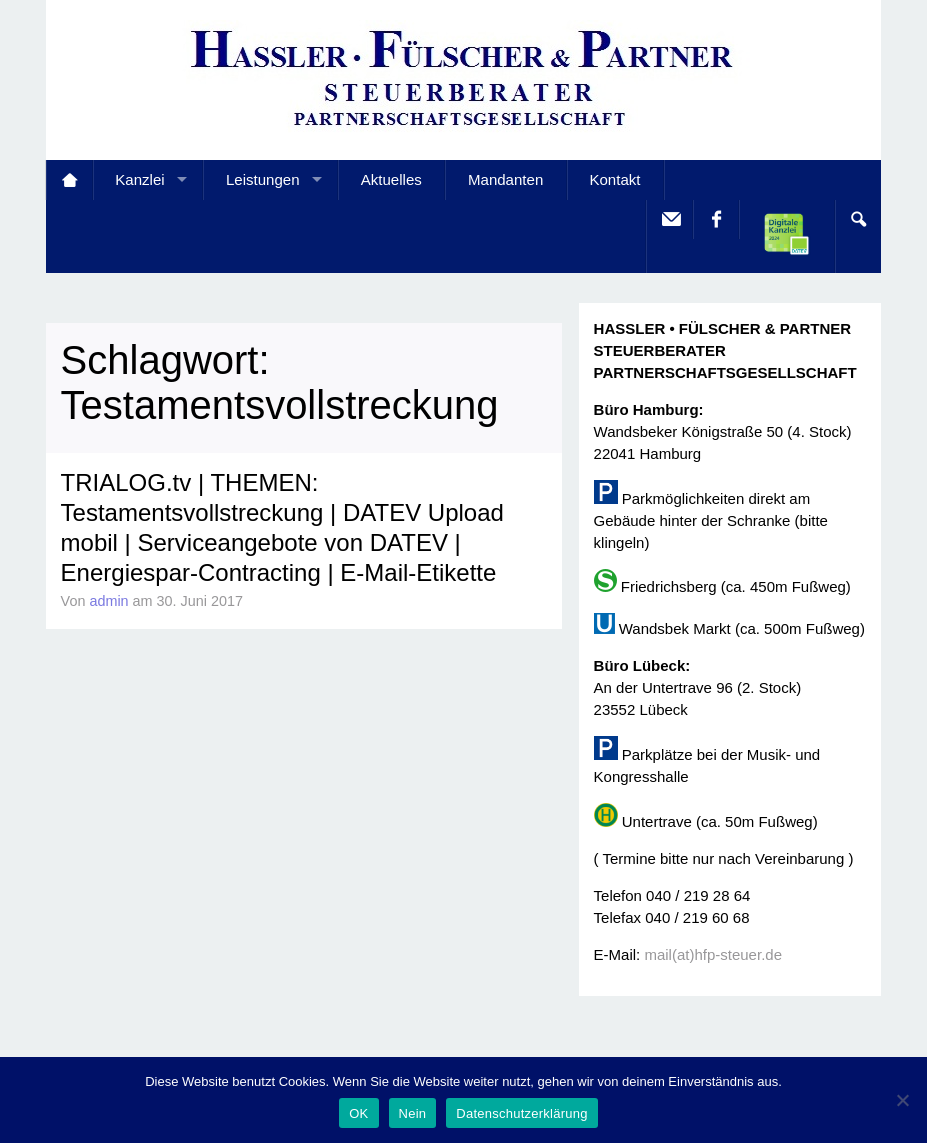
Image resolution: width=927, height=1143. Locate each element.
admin (108, 601)
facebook (715, 220)
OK (358, 1113)
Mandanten (505, 179)
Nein (413, 1113)
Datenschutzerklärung (521, 1113)
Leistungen (263, 179)
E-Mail (669, 220)
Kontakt (614, 179)
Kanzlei (139, 179)
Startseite (69, 180)
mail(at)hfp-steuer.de (713, 954)
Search (857, 220)
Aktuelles (391, 179)
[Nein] (902, 1100)
